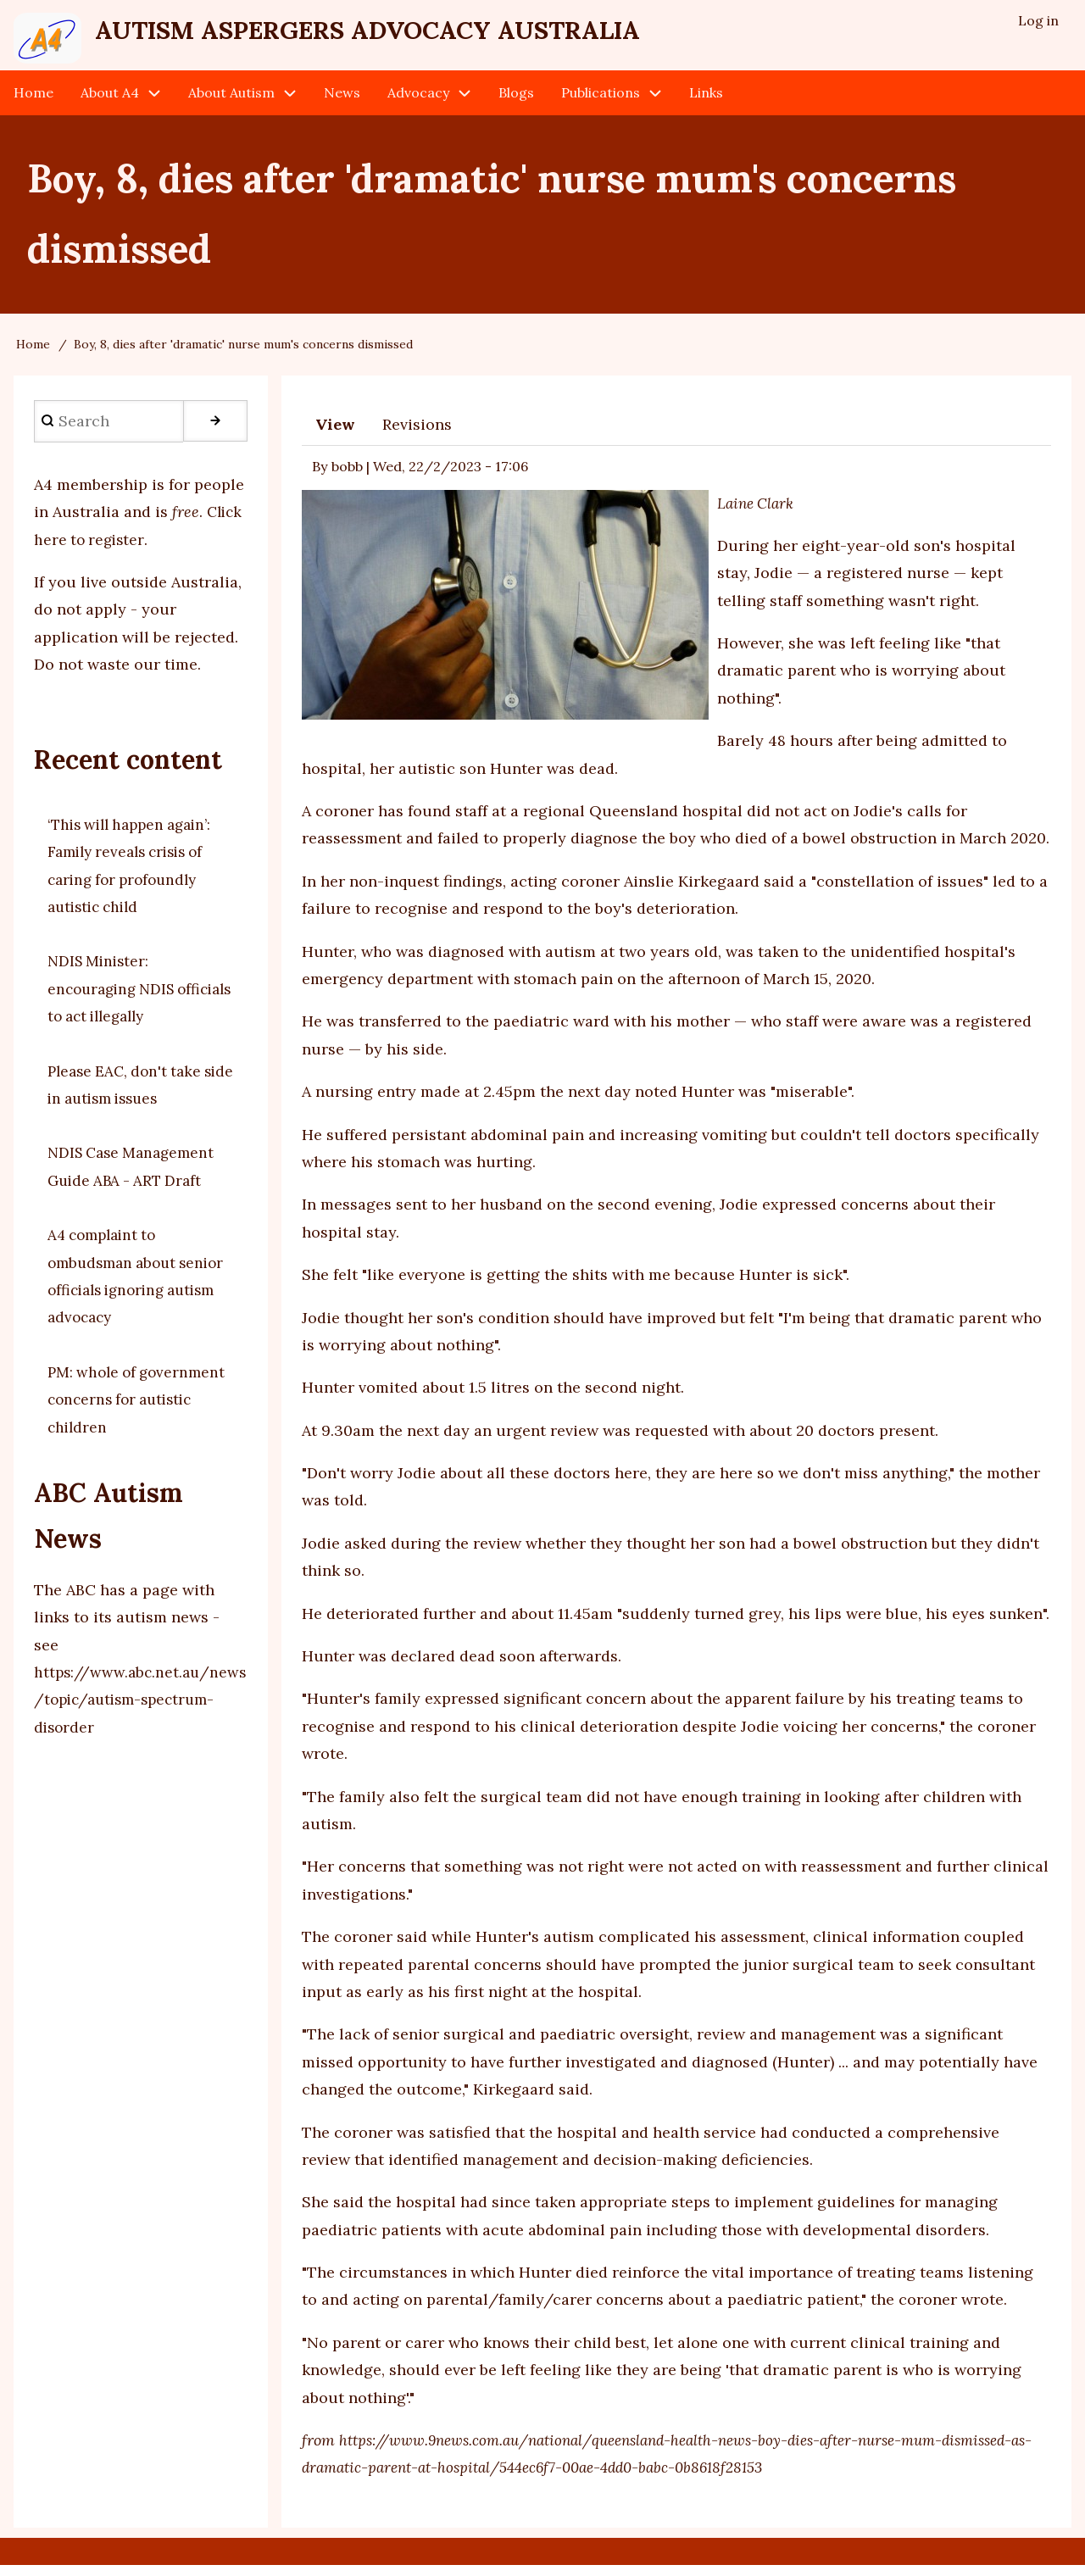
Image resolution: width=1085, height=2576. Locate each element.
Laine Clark (757, 513)
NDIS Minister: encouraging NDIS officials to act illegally (132, 999)
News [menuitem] (342, 103)
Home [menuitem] (33, 103)
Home (33, 355)
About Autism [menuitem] (231, 103)
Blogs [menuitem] (516, 103)
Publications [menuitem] (600, 103)
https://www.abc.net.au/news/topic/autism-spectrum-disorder (138, 1710)
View (335, 435)
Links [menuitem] (706, 103)
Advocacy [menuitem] (418, 103)
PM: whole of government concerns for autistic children (140, 1410)
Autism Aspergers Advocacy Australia (436, 34)
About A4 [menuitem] (110, 103)
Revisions (417, 435)
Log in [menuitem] (1037, 22)
